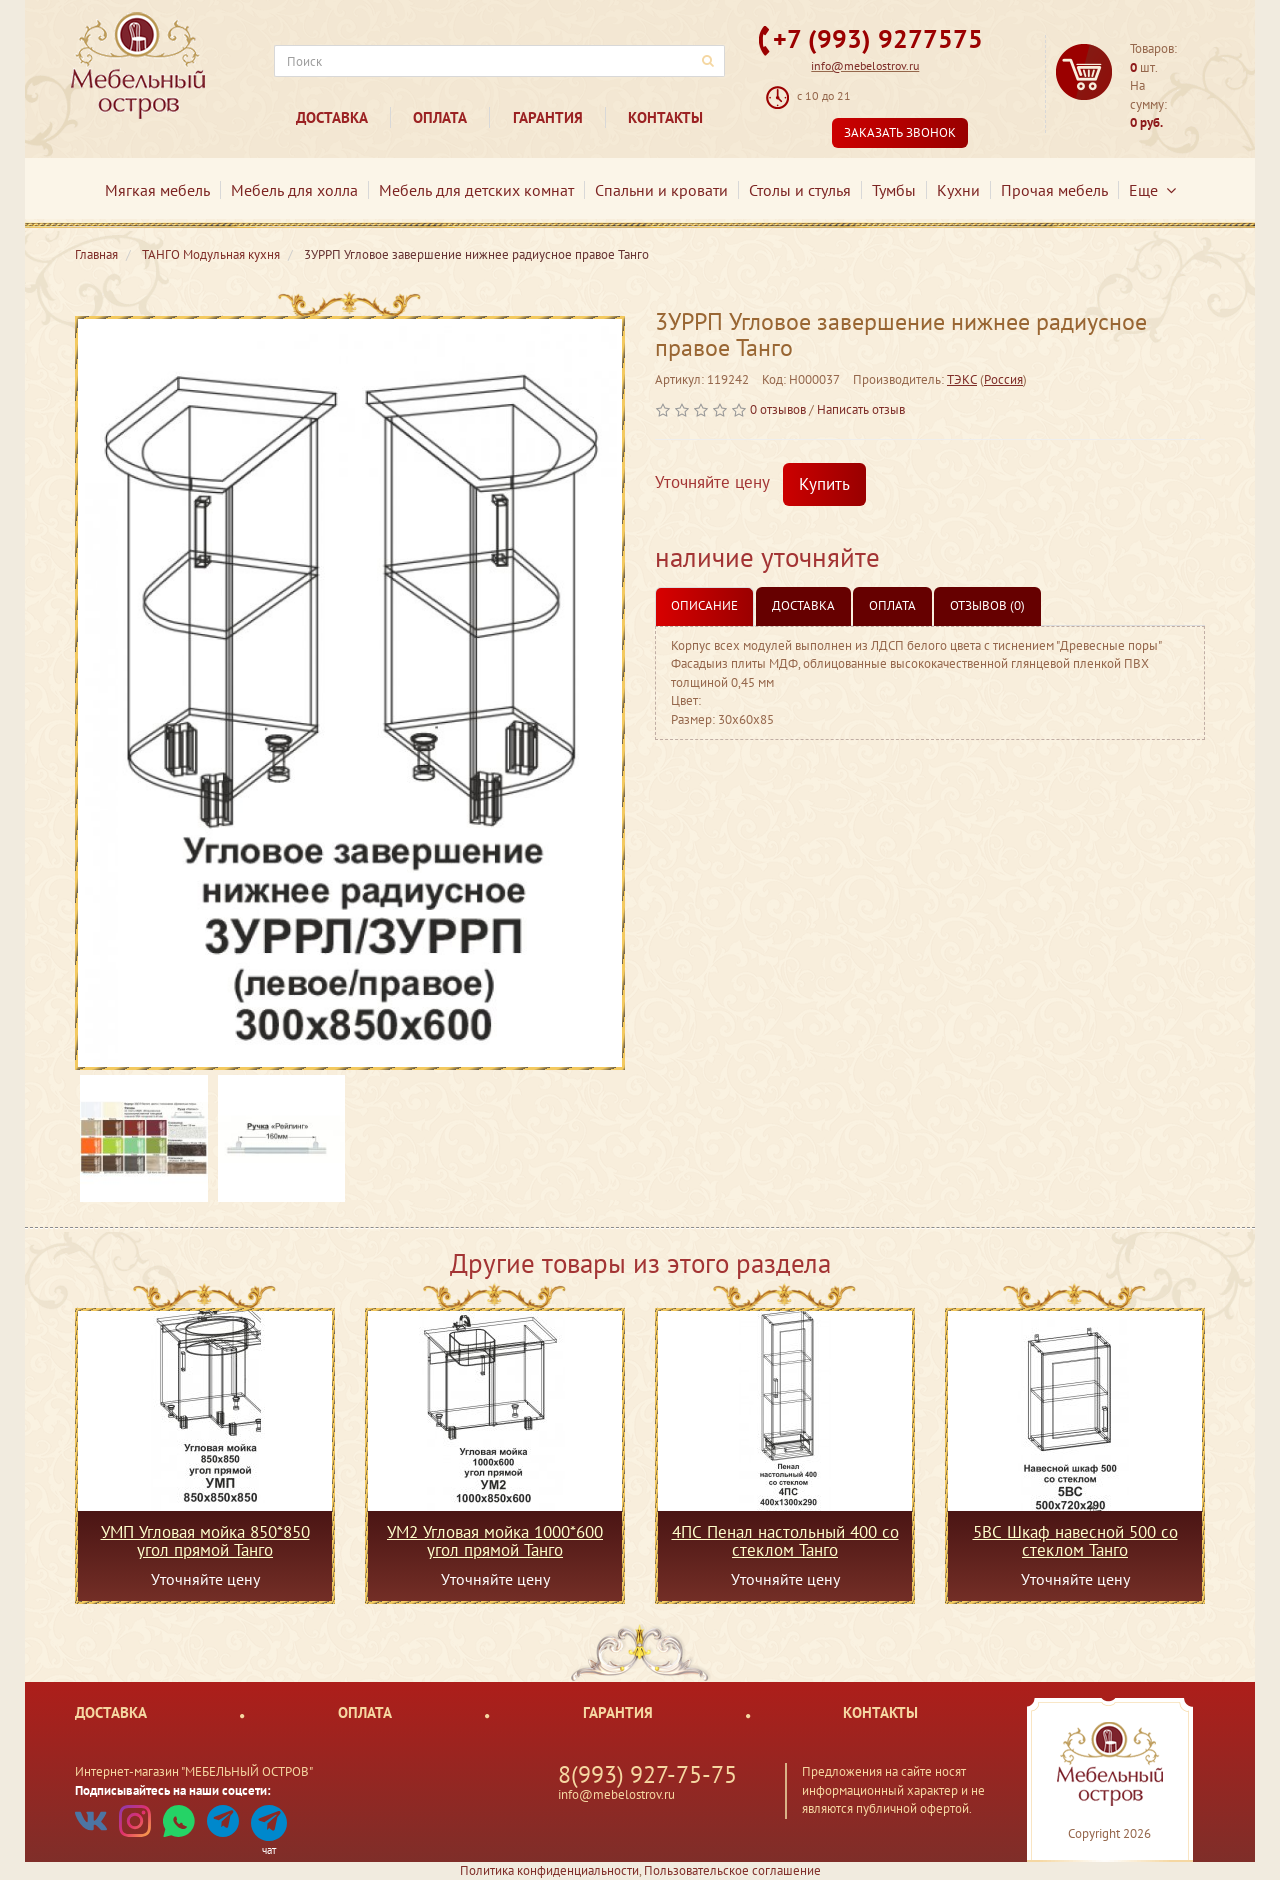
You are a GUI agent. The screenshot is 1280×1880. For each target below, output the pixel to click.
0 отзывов (778, 409)
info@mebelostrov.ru (865, 65)
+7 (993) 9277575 (878, 38)
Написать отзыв (861, 409)
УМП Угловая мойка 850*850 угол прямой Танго (205, 1541)
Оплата (440, 117)
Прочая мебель (1054, 190)
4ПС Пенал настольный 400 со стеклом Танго (785, 1541)
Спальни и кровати (661, 190)
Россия (1003, 379)
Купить (824, 484)
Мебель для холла (294, 190)
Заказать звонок (900, 132)
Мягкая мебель (157, 190)
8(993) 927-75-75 (647, 1774)
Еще (1152, 190)
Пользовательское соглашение (732, 1870)
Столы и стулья (800, 190)
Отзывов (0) (987, 605)
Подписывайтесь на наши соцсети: (173, 1790)
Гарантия (548, 117)
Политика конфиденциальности (549, 1870)
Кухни (958, 190)
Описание (704, 605)
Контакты (665, 117)
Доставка (332, 117)
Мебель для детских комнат (476, 190)
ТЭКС (962, 379)
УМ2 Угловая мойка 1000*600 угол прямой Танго (495, 1541)
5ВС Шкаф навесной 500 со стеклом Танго (1075, 1541)
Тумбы (894, 190)
